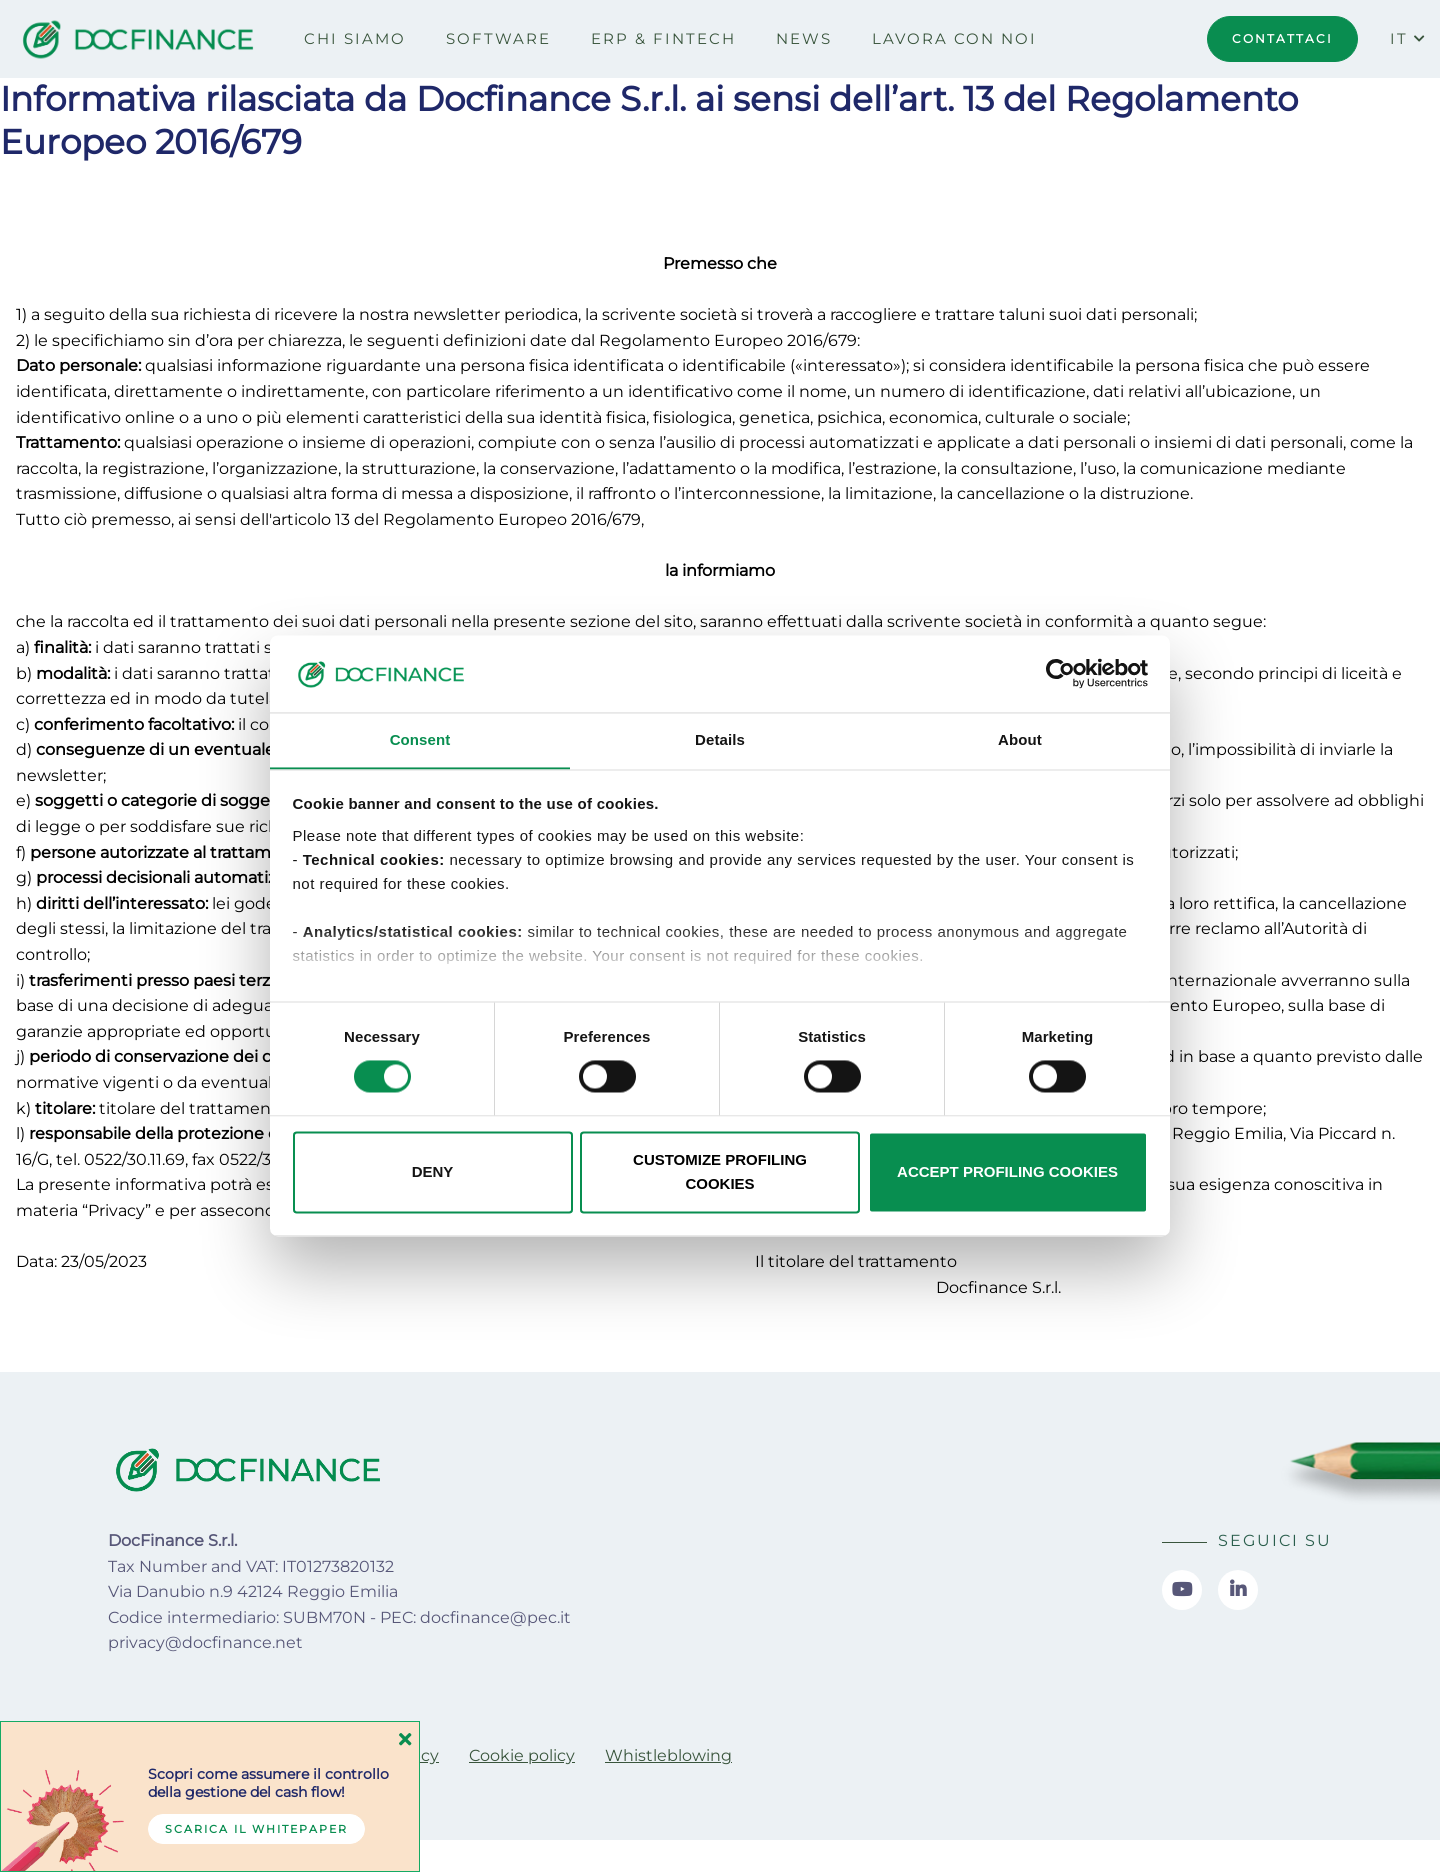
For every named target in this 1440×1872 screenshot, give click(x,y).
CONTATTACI (1282, 38)
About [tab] (1020, 739)
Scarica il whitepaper (256, 1829)
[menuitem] (355, 39)
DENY (433, 1172)
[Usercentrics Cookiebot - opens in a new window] (1060, 673)
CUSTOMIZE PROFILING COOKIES (720, 1172)
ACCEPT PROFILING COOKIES (1007, 1172)
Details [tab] (720, 739)
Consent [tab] (420, 739)
